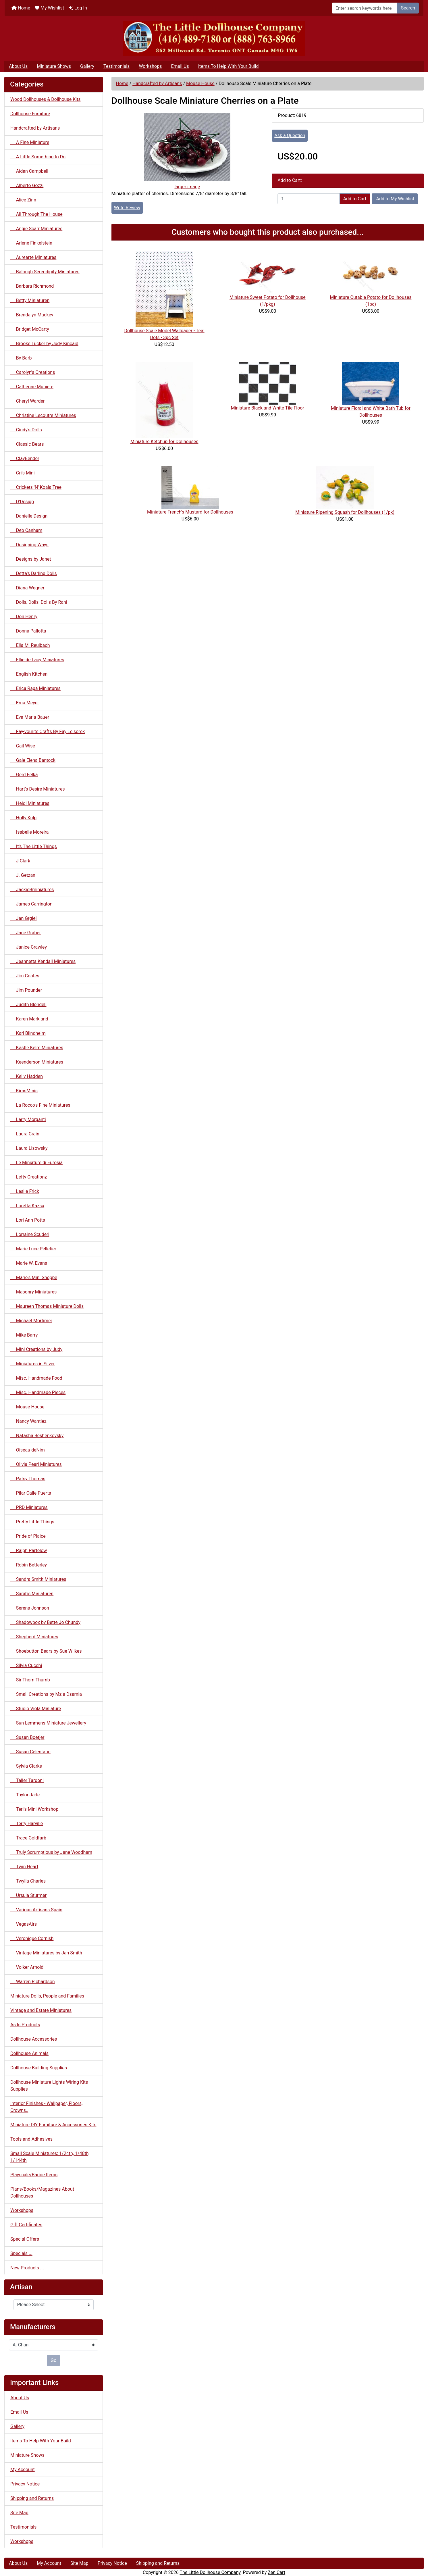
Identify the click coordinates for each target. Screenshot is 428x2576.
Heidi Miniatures (29, 803)
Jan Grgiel (23, 918)
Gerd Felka (24, 774)
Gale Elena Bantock (32, 760)
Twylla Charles (28, 1881)
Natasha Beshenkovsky (36, 1435)
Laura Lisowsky (29, 1148)
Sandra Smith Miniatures (38, 1579)
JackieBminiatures (32, 889)
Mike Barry (24, 1335)
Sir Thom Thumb (30, 1680)
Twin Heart (24, 1866)
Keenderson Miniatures (36, 1062)
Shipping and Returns (32, 2498)
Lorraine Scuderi (29, 1234)
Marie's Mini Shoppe (33, 1277)
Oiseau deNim (27, 1450)
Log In (78, 8)
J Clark (20, 861)
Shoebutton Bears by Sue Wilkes (46, 1651)
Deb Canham (26, 530)
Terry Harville (26, 1823)
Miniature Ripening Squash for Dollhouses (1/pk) (344, 512)
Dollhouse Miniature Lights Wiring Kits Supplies (49, 2085)
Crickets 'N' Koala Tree (35, 487)
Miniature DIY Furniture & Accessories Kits (53, 2124)
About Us (18, 66)
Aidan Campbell (29, 171)
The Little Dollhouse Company (210, 2572)
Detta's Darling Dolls (33, 573)
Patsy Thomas (27, 1478)
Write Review (127, 207)
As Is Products (25, 2024)
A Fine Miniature (29, 142)
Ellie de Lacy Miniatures (37, 659)
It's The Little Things (33, 846)
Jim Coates (24, 976)
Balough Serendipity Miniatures (45, 271)
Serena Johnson (29, 1608)
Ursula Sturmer (28, 1895)
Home (20, 8)
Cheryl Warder (27, 401)
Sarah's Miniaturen (31, 1593)
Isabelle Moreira (29, 832)
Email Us (180, 66)
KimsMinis (24, 1090)
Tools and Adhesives (31, 2139)
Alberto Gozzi (26, 185)
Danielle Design (28, 516)
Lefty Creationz (28, 1177)
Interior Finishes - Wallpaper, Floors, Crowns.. (46, 2107)
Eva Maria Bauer (29, 717)
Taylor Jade (25, 1795)
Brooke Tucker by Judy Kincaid (44, 343)
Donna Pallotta (28, 631)
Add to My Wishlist (395, 198)
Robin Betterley (28, 1565)
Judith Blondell (28, 1004)
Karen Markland (29, 1019)
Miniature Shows (54, 66)
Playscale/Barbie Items (33, 2174)
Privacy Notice (25, 2484)
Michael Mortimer (31, 1320)
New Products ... (27, 2268)
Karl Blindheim (28, 1033)
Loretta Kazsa (27, 1205)
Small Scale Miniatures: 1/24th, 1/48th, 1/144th (50, 2157)
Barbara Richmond (32, 286)
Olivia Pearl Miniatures (36, 1464)
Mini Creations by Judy (36, 1349)
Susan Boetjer (27, 1737)
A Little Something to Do (37, 156)
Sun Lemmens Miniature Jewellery (48, 1723)
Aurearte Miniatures (33, 257)
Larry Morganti (28, 1119)
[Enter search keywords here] (365, 8)
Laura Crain (24, 1134)
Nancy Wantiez (28, 1421)
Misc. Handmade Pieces (37, 1392)
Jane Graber (25, 932)
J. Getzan (22, 875)
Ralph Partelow (28, 1550)
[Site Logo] (214, 38)
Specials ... (21, 2253)
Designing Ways (29, 544)
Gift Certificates (26, 2224)
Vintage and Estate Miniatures (41, 2010)
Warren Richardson (32, 1981)
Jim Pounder (26, 990)
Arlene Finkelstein (31, 243)
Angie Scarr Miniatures (36, 228)
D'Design (22, 501)
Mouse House (200, 83)
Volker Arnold (26, 1967)
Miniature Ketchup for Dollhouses (164, 441)
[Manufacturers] (53, 2344)
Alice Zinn (23, 200)
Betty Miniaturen (29, 300)
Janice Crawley (28, 947)
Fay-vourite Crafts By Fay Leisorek (47, 731)
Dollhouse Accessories (33, 2039)
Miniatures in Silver (32, 1363)
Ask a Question (289, 135)
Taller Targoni (27, 1780)
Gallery (87, 66)
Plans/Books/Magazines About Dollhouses (42, 2192)
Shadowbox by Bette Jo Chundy (45, 1622)
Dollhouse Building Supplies (38, 2068)
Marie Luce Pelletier (33, 1249)
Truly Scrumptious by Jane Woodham (51, 1852)
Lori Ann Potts (27, 1220)
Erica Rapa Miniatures (35, 688)
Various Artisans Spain (36, 1909)
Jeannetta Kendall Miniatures (43, 961)
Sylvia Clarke (26, 1766)
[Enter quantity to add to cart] (308, 198)
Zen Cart (276, 2572)
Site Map (19, 2512)
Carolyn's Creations (32, 372)
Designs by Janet (30, 559)
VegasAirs (23, 1924)
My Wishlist (49, 8)
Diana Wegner (27, 588)
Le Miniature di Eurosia (36, 1162)
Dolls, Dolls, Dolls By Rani (38, 602)
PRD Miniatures (29, 1507)
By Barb (21, 358)
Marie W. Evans (28, 1263)
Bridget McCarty (29, 329)
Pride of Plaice (28, 1536)
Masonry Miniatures (33, 1292)
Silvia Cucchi (26, 1665)
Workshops (150, 66)
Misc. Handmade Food (36, 1378)
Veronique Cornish (31, 1938)
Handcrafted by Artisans (157, 83)
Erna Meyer (24, 702)
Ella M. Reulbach (30, 645)
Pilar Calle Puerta (30, 1493)
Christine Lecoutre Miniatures (43, 415)
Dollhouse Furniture (30, 113)
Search (408, 8)
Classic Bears (27, 444)
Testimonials (116, 66)
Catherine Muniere (31, 386)
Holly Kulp (23, 817)
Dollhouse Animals (29, 2053)
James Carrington (31, 904)
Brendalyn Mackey (31, 315)
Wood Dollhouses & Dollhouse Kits (45, 99)
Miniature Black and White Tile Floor (267, 408)
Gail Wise (22, 746)
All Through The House (36, 214)
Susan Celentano (30, 1751)
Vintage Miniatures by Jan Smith (46, 1953)
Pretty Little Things (32, 1522)
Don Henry (23, 616)
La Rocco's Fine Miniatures (40, 1105)
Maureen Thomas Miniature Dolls (47, 1306)
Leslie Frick (24, 1191)
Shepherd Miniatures (34, 1636)
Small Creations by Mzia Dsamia (46, 1694)
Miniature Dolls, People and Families (47, 1996)
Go (53, 2360)
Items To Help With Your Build (228, 66)
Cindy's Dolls (26, 429)
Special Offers (24, 2239)
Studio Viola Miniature (35, 1708)
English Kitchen (28, 674)
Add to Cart (355, 198)
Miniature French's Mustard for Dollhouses (190, 512)
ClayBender (24, 458)
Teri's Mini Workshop (34, 1809)
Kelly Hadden (26, 1076)
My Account (22, 2469)
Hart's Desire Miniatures (37, 789)
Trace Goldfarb (28, 1838)
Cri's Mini (22, 473)
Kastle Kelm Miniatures (36, 1047)
